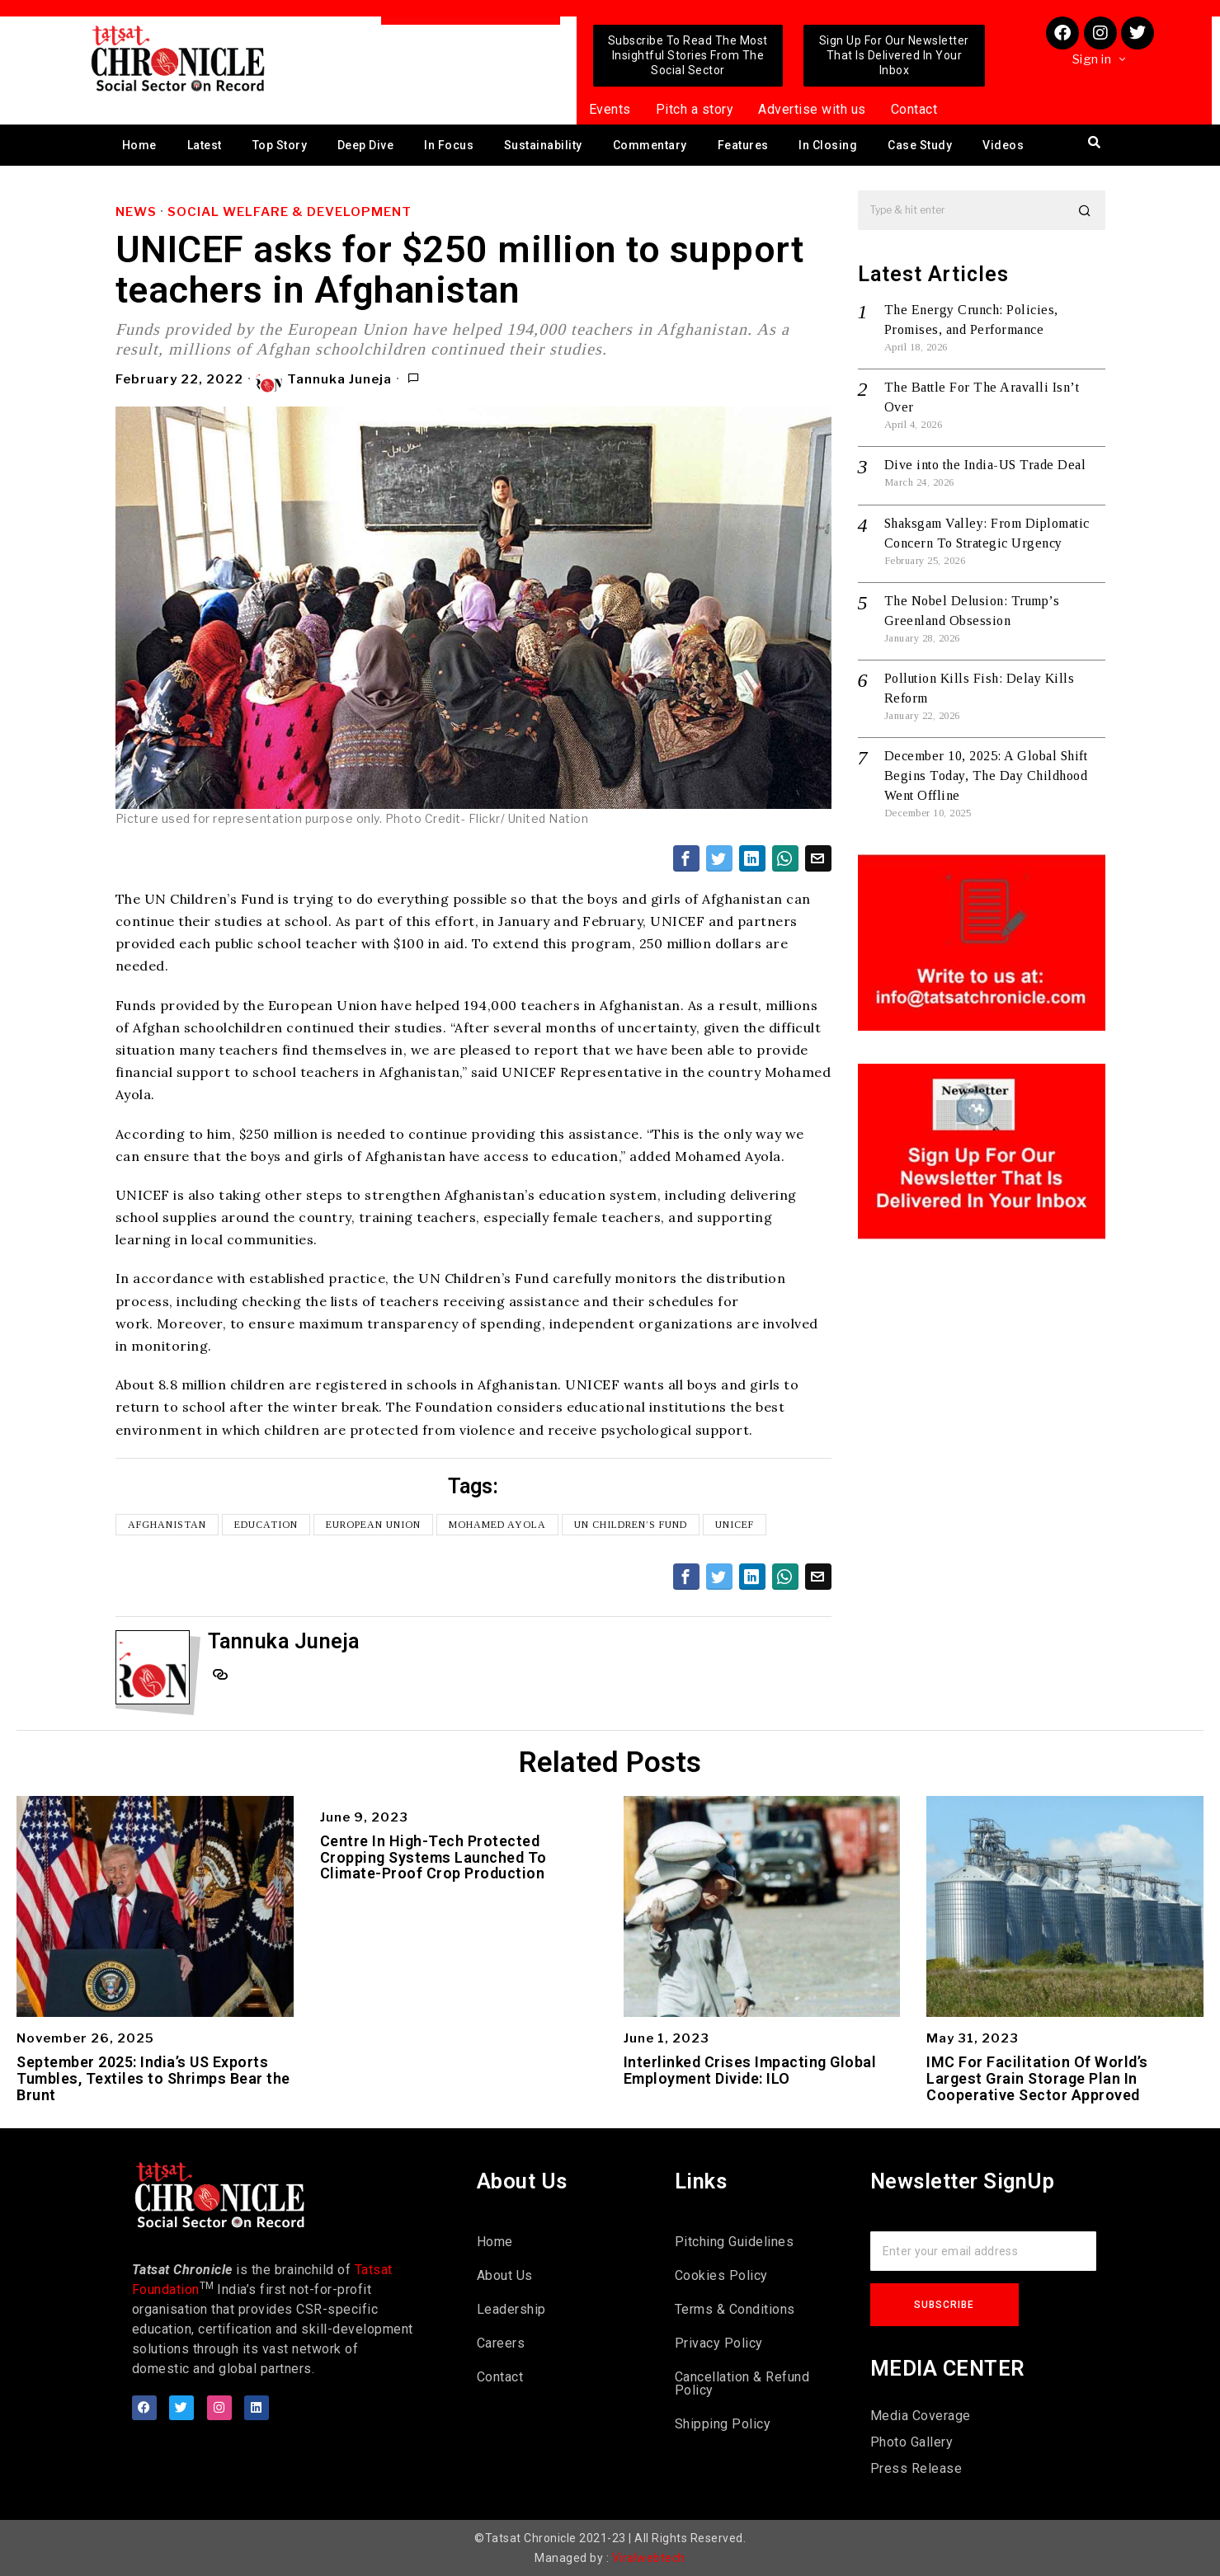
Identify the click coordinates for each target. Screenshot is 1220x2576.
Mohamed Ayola (497, 1524)
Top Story (280, 145)
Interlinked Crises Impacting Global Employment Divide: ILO (750, 2070)
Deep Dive (365, 145)
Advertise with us (812, 109)
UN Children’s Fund (630, 1524)
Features (743, 145)
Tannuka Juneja (324, 380)
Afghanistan (167, 1524)
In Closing (827, 145)
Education (266, 1524)
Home (139, 145)
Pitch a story (695, 109)
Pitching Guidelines (734, 2241)
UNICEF (734, 1524)
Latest (204, 145)
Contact (914, 109)
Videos (1003, 145)
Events (610, 109)
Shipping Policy (723, 2424)
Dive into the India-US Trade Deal (985, 465)
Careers (501, 2343)
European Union (373, 1524)
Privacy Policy (719, 2343)
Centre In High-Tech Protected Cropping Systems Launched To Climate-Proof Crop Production (433, 1857)
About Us (505, 2275)
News (136, 211)
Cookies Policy (721, 2275)
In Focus (448, 145)
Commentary (650, 145)
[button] (1085, 210)
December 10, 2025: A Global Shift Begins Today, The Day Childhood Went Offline (986, 775)
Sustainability (543, 145)
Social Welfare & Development (289, 211)
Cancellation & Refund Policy (742, 2383)
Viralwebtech (648, 2557)
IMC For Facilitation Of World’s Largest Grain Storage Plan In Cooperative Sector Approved (1037, 2078)
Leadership (511, 2309)
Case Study (920, 145)
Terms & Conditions (735, 2309)
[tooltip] (686, 858)
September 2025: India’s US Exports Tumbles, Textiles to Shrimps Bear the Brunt (153, 2078)
